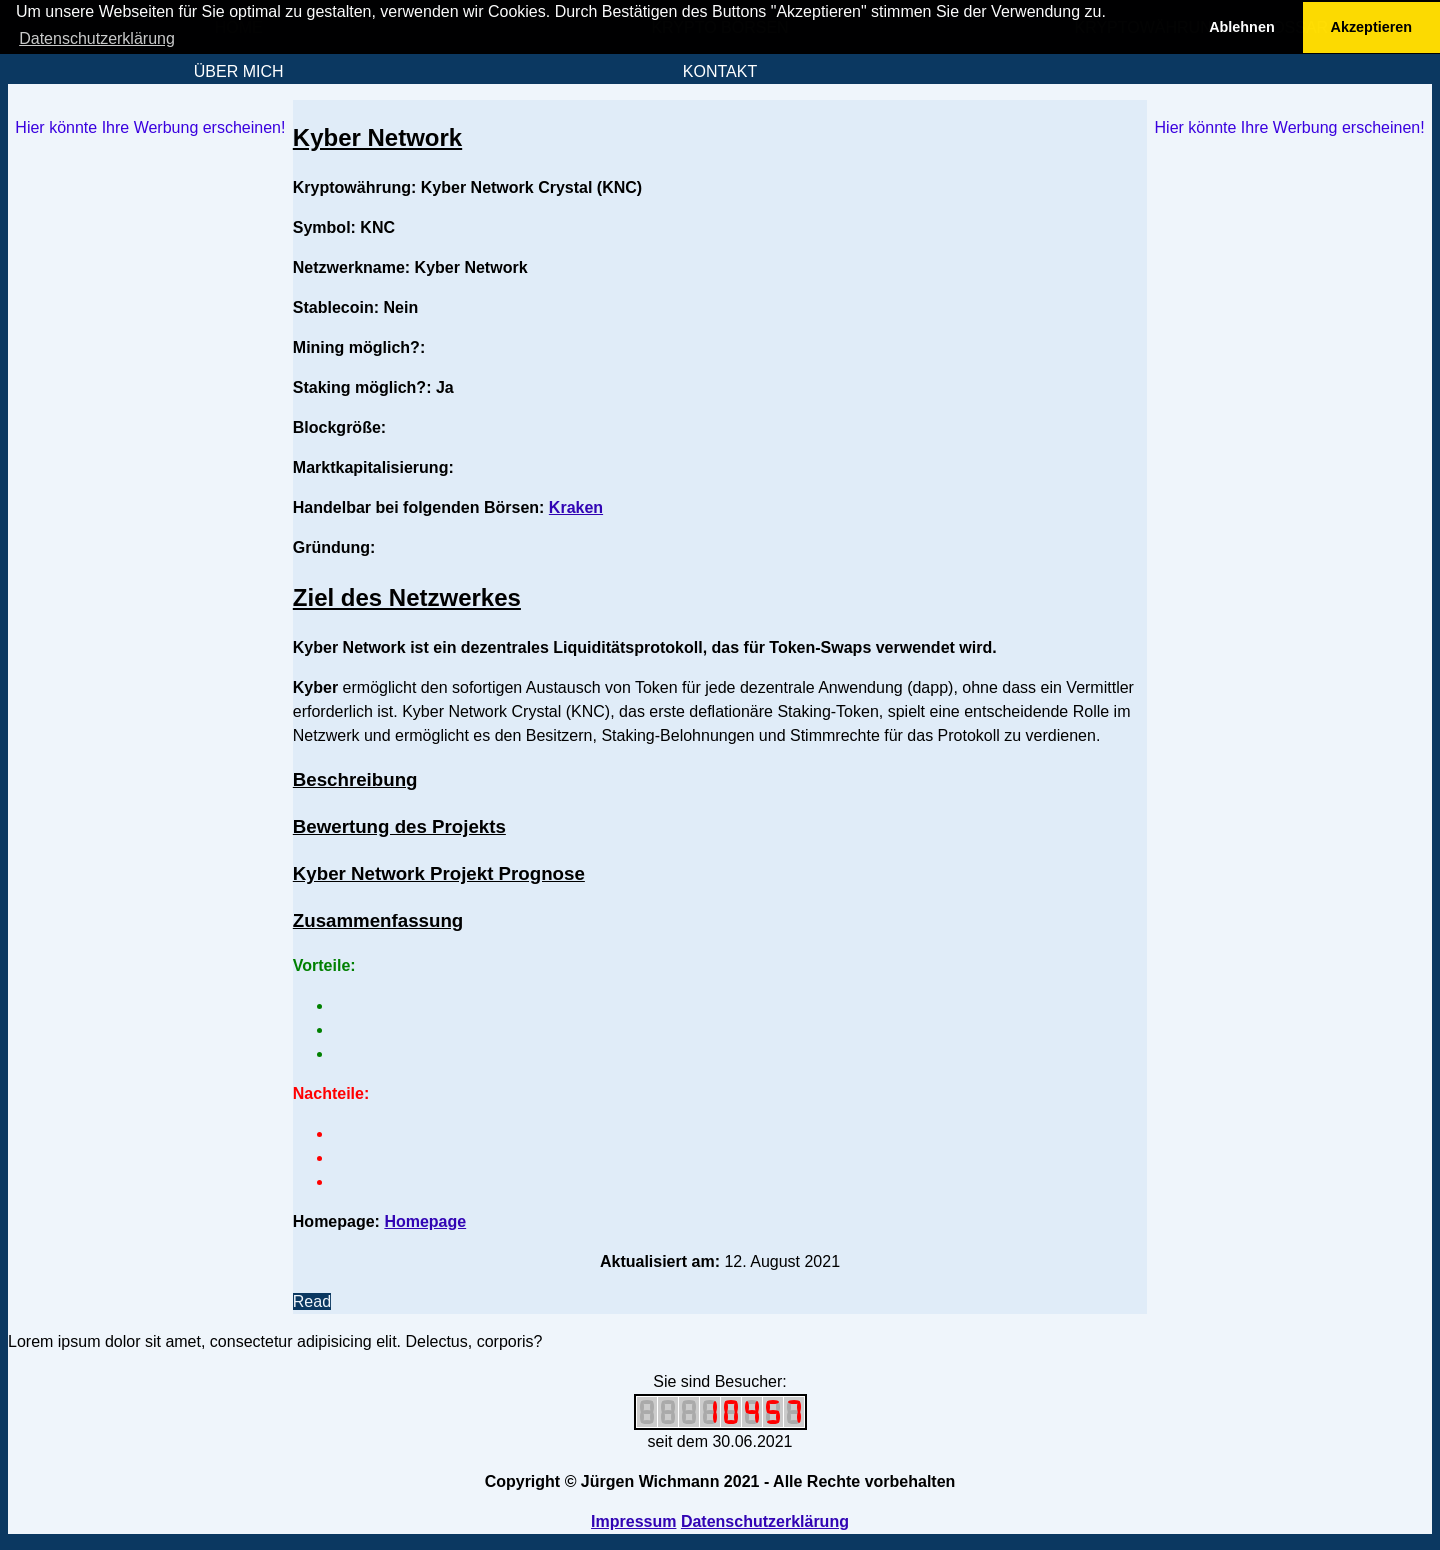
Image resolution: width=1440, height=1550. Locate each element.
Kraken (576, 507)
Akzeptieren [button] (1372, 27)
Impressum (633, 1521)
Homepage (425, 1221)
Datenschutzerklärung (765, 1521)
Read (312, 1301)
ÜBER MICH (239, 71)
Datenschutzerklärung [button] (97, 38)
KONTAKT (720, 71)
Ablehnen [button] (1242, 27)
